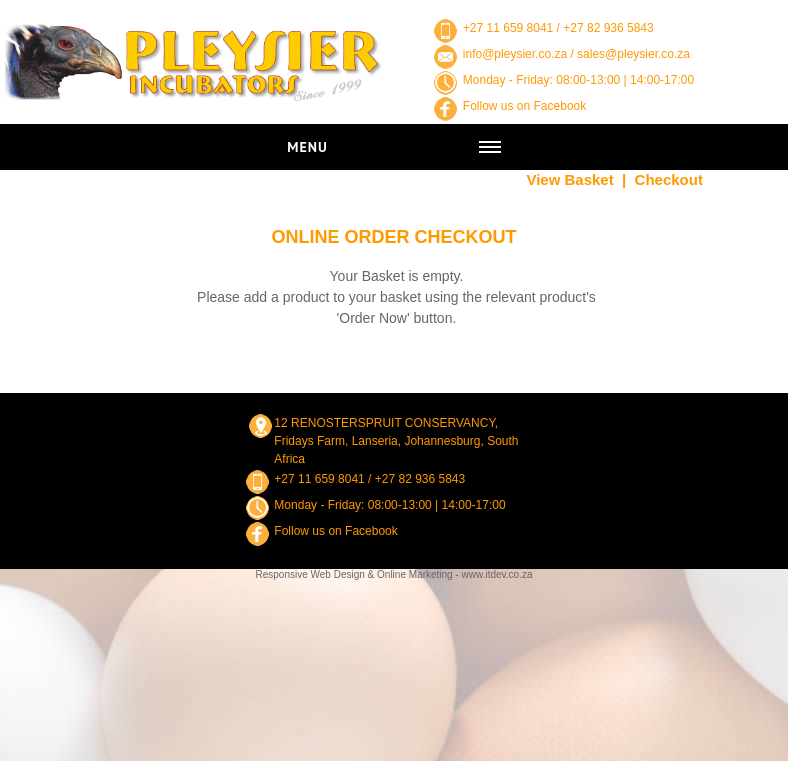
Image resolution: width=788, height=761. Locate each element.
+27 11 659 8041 (508, 28)
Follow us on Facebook (524, 106)
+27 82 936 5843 (608, 28)
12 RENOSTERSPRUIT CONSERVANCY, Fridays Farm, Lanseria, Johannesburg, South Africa (396, 441)
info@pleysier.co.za (515, 54)
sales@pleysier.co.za (633, 54)
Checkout (669, 179)
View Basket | (576, 179)
